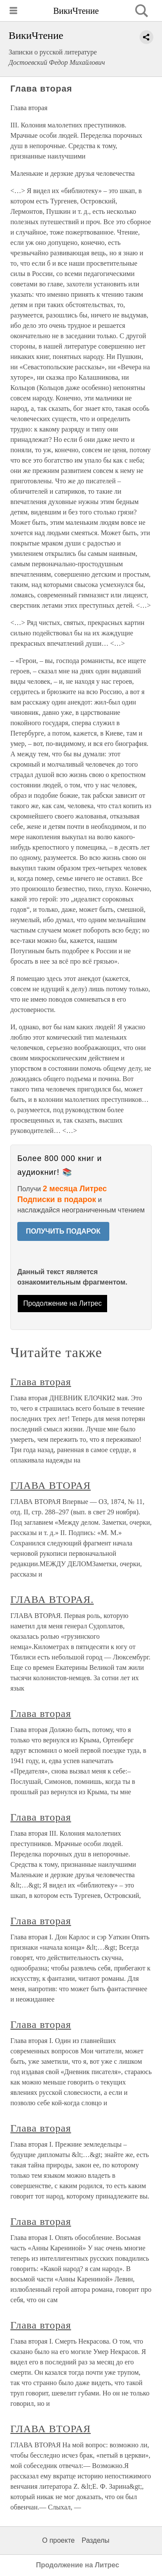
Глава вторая (40, 1381)
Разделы (95, 2540)
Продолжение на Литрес (62, 1303)
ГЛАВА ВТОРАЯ (50, 1485)
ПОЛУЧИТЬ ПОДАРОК (63, 1231)
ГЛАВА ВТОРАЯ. (52, 1599)
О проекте (58, 2540)
